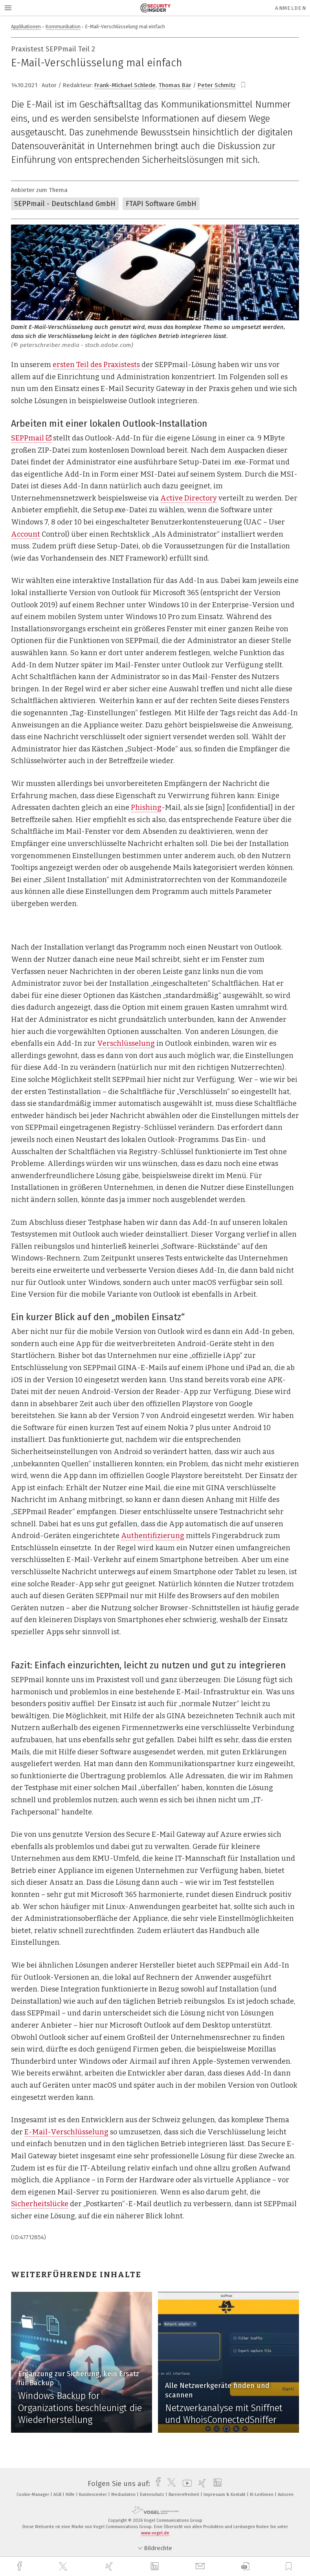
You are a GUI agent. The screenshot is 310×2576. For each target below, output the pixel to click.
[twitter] (64, 2566)
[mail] (201, 2566)
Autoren (285, 2494)
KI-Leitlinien (262, 2494)
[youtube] (185, 2483)
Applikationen (26, 26)
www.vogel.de (155, 2533)
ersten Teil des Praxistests (96, 364)
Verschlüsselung (126, 1043)
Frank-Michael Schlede (125, 85)
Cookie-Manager (33, 2494)
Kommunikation (63, 26)
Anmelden (290, 8)
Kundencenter (93, 2494)
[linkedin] (155, 2566)
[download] (245, 2566)
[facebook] (20, 2566)
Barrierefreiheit (184, 2494)
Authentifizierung (152, 1535)
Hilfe (71, 2494)
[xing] (110, 2566)
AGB (57, 2494)
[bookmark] (243, 85)
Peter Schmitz (217, 85)
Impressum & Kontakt (225, 2494)
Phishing (146, 807)
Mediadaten (124, 2494)
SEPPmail (31, 438)
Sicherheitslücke (39, 2204)
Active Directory (188, 498)
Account (25, 534)
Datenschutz (152, 2494)
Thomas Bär (174, 85)
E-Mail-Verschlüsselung (66, 2132)
